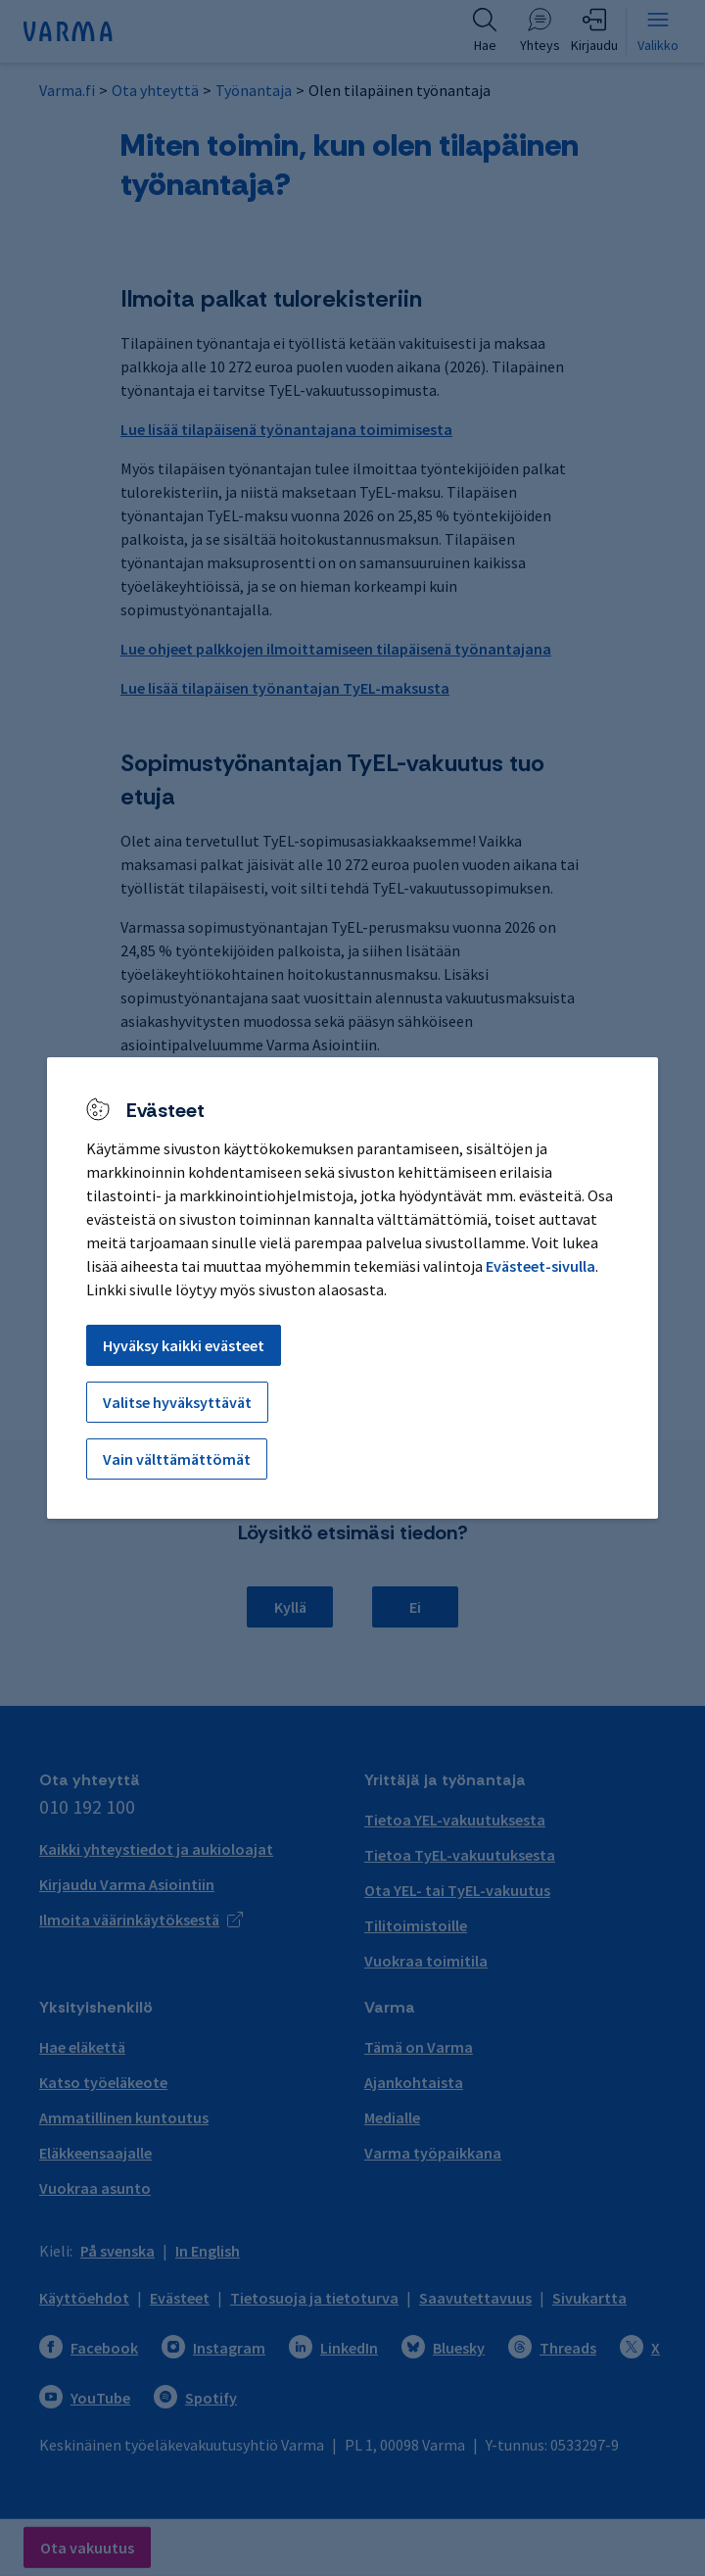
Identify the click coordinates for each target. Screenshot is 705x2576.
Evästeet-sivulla (540, 1266)
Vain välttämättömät (177, 1459)
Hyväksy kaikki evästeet (183, 1345)
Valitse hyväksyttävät (177, 1402)
